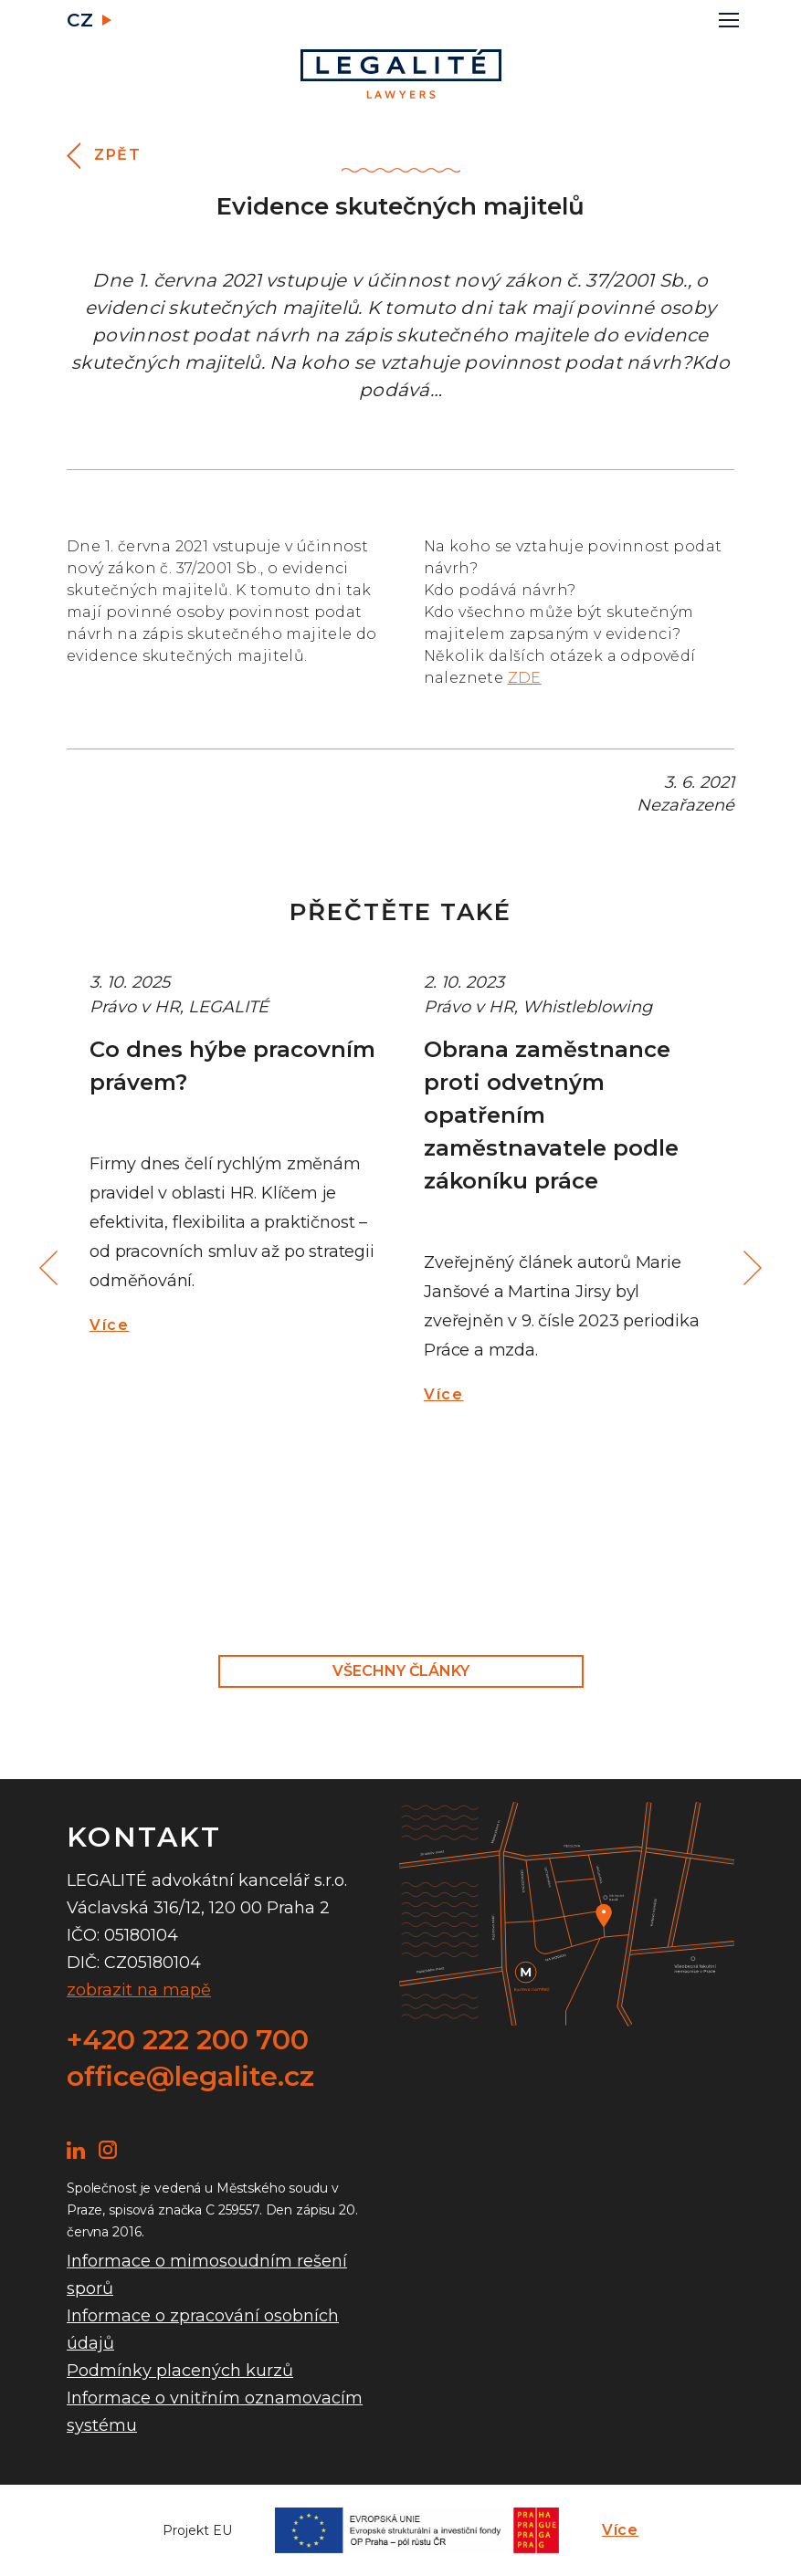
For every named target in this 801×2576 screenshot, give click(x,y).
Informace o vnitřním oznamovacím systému (215, 2411)
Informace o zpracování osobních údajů (203, 2329)
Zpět (117, 154)
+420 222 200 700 (188, 2040)
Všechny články (400, 1671)
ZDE (525, 677)
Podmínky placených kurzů (180, 2371)
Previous (51, 1268)
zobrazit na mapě (139, 1990)
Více (109, 1325)
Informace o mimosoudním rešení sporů (207, 2275)
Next (749, 1268)
